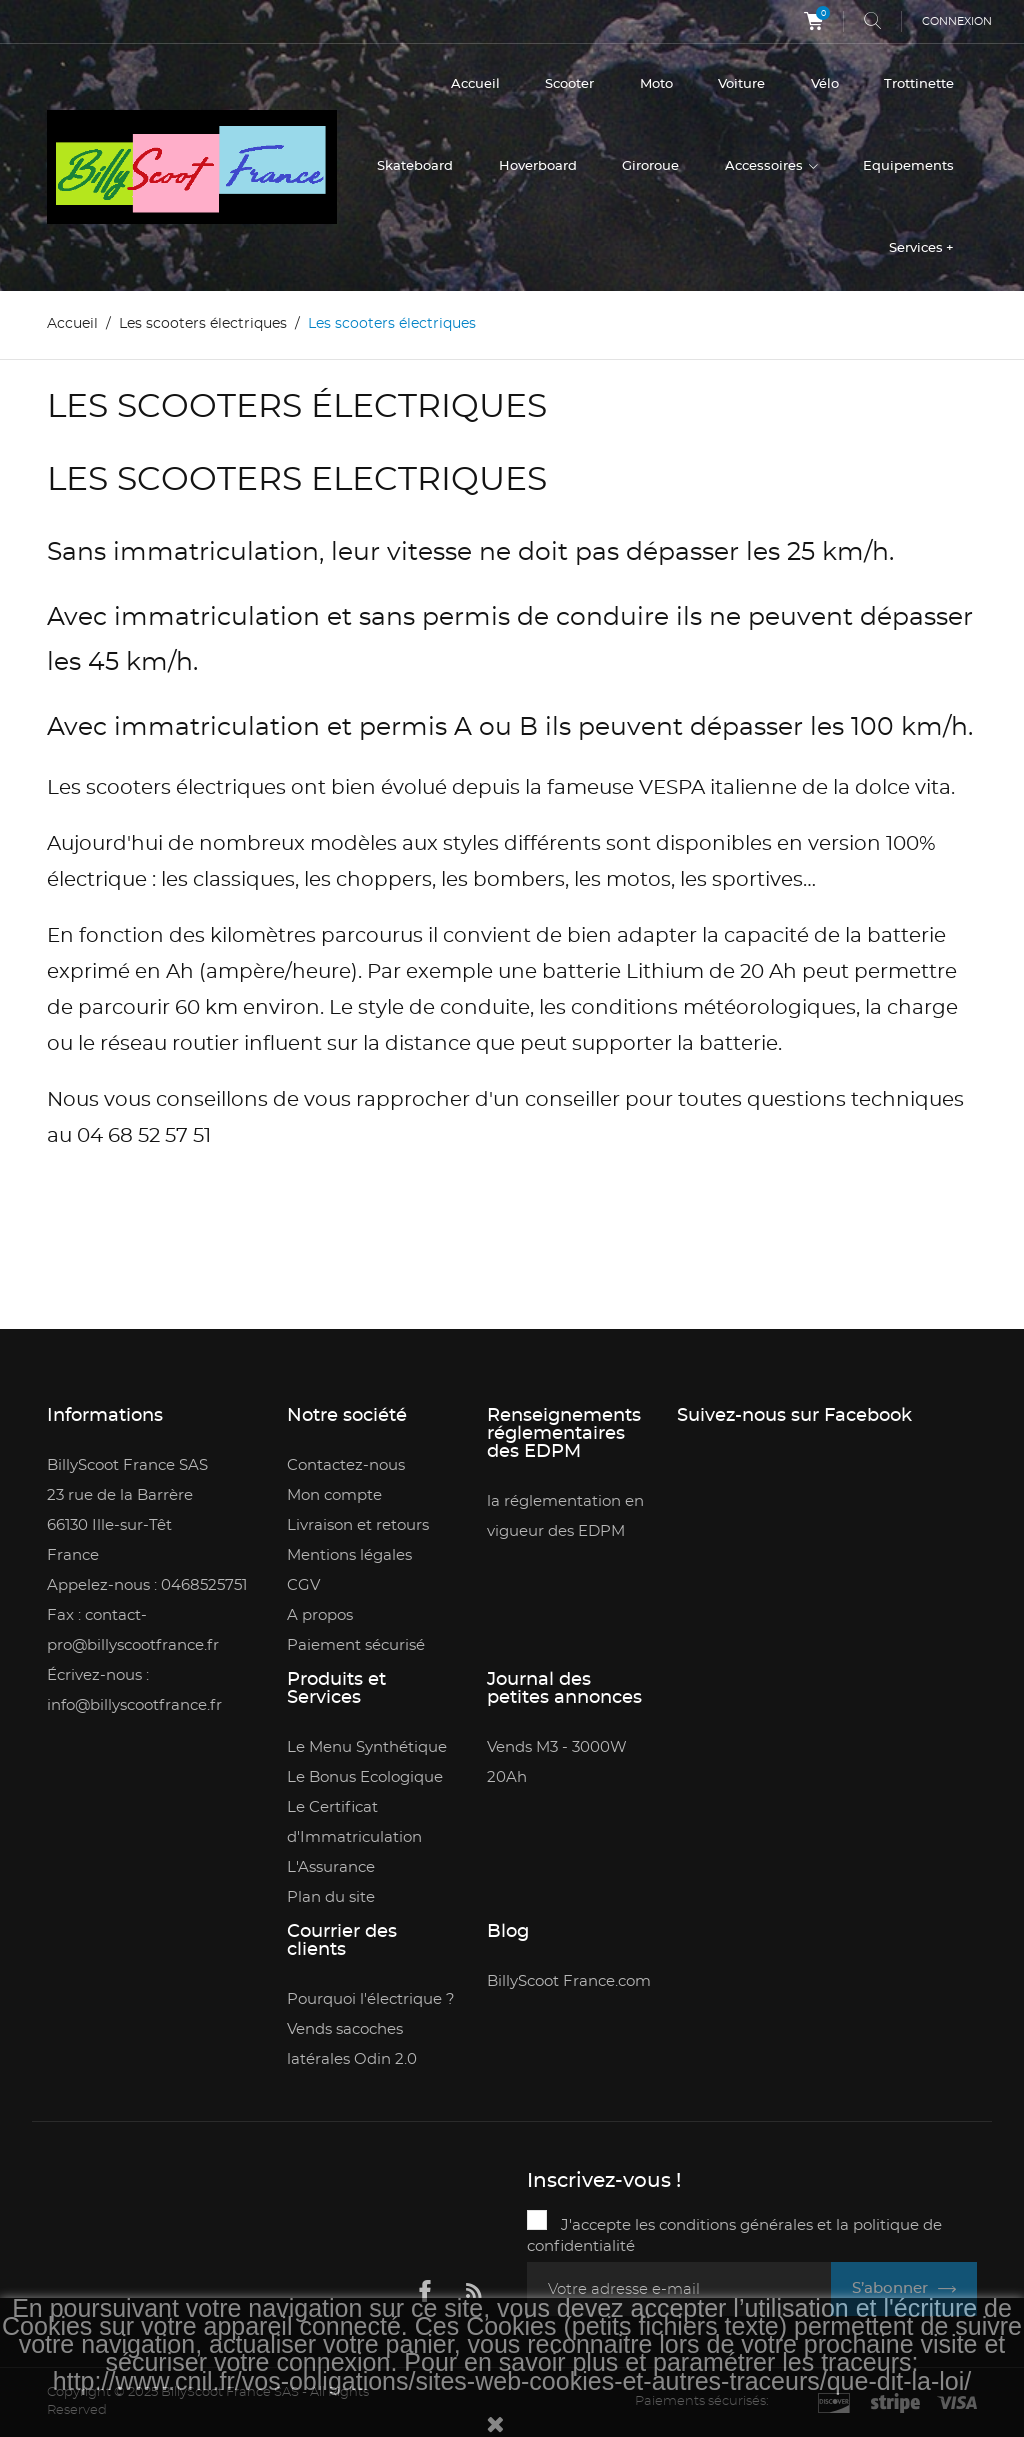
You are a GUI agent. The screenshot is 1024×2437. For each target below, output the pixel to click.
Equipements (908, 166)
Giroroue (650, 166)
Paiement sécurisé (356, 1645)
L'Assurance (331, 1867)
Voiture (741, 84)
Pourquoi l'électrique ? (371, 1999)
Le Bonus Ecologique (365, 1777)
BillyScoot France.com (569, 1981)
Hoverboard (538, 166)
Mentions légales (349, 1555)
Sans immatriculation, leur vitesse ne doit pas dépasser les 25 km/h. (470, 552)
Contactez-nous (346, 1465)
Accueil (475, 84)
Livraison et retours (358, 1525)
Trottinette (919, 84)
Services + (921, 248)
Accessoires (765, 166)
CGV (303, 1585)
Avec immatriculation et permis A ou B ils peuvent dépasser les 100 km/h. (510, 727)
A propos (320, 1615)
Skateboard (415, 166)
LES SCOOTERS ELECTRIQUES (297, 480)
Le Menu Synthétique (367, 1747)
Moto (656, 84)
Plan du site (331, 1897)
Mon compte (334, 1495)
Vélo (825, 84)
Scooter (569, 84)
